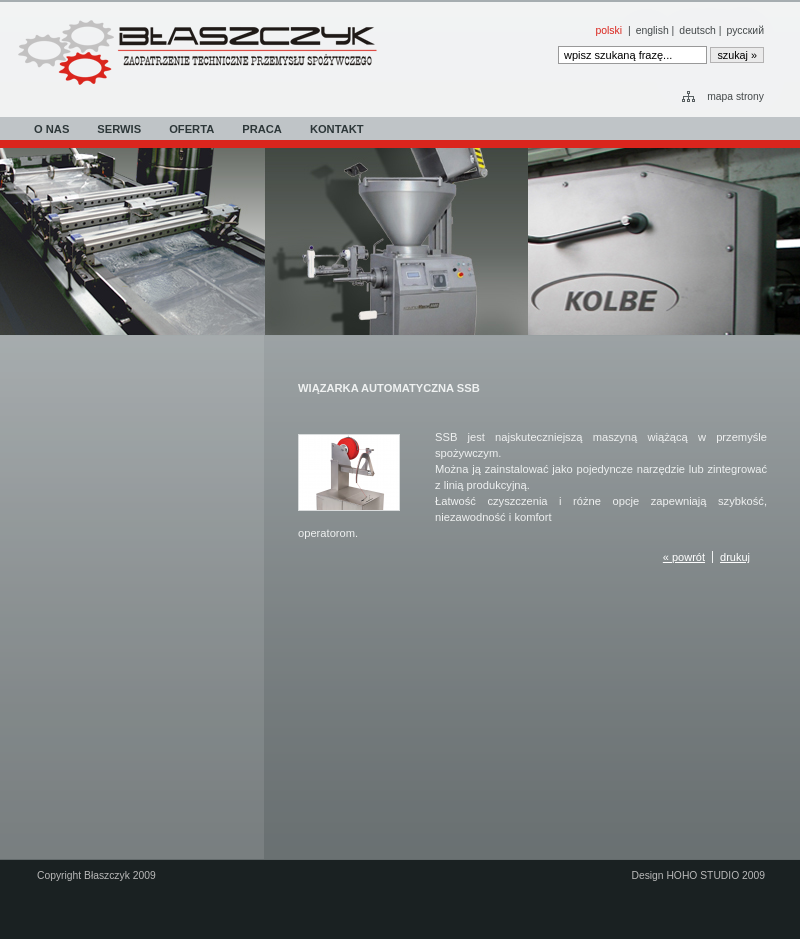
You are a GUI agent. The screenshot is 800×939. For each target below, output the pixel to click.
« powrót (684, 557)
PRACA (262, 129)
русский (745, 30)
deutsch (697, 30)
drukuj (735, 557)
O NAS (51, 129)
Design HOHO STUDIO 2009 (698, 875)
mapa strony (735, 96)
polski (608, 30)
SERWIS (119, 129)
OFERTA (191, 129)
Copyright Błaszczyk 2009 (96, 875)
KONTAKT (337, 129)
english (652, 30)
